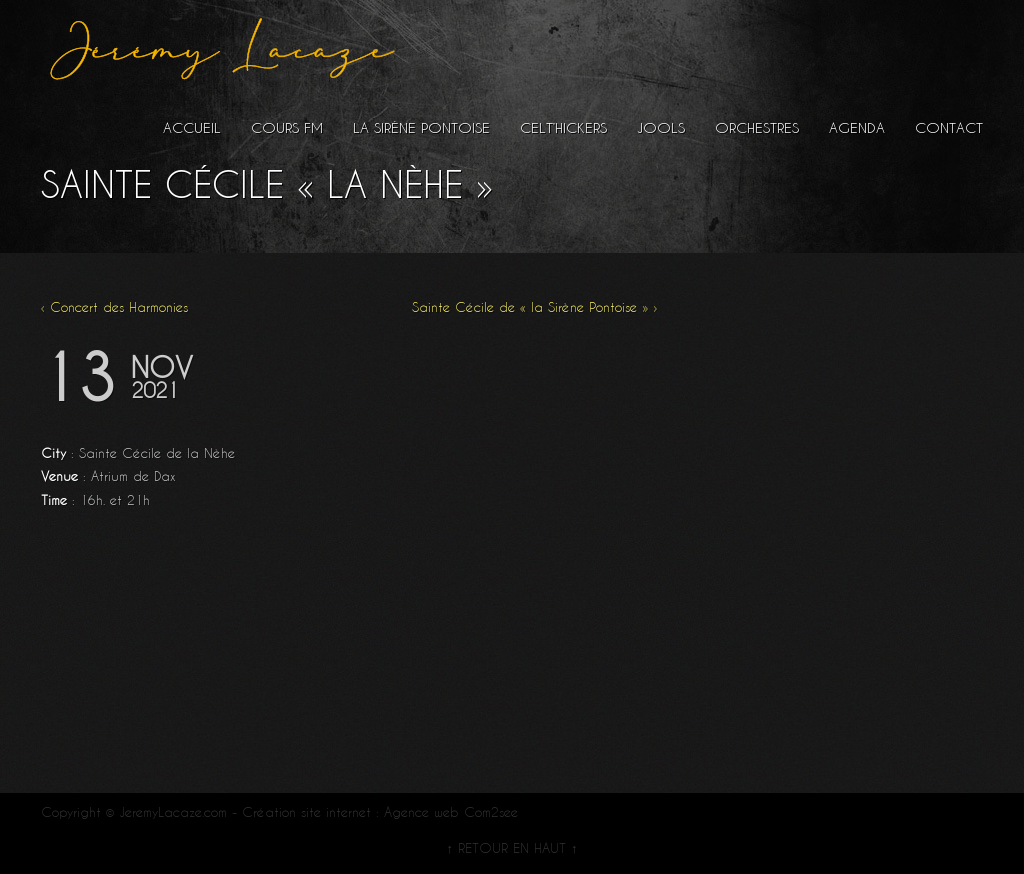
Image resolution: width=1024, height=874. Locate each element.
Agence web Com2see (451, 812)
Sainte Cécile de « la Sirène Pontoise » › (534, 307)
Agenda (857, 128)
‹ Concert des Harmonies (114, 307)
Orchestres (757, 128)
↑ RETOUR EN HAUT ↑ (511, 848)
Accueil (192, 128)
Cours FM (287, 128)
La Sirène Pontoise (421, 128)
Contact (949, 128)
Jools (661, 128)
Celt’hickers (563, 128)
